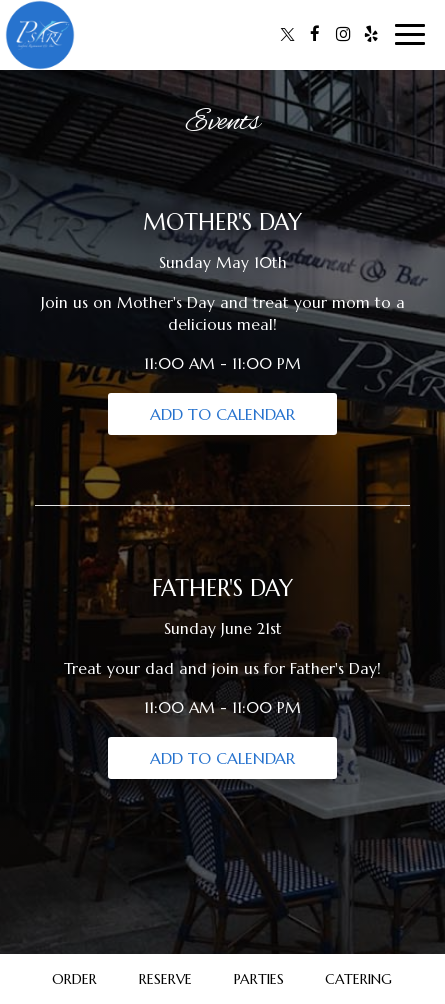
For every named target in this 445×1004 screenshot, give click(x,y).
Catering (358, 979)
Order (74, 979)
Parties (259, 979)
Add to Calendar (222, 414)
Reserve (165, 979)
